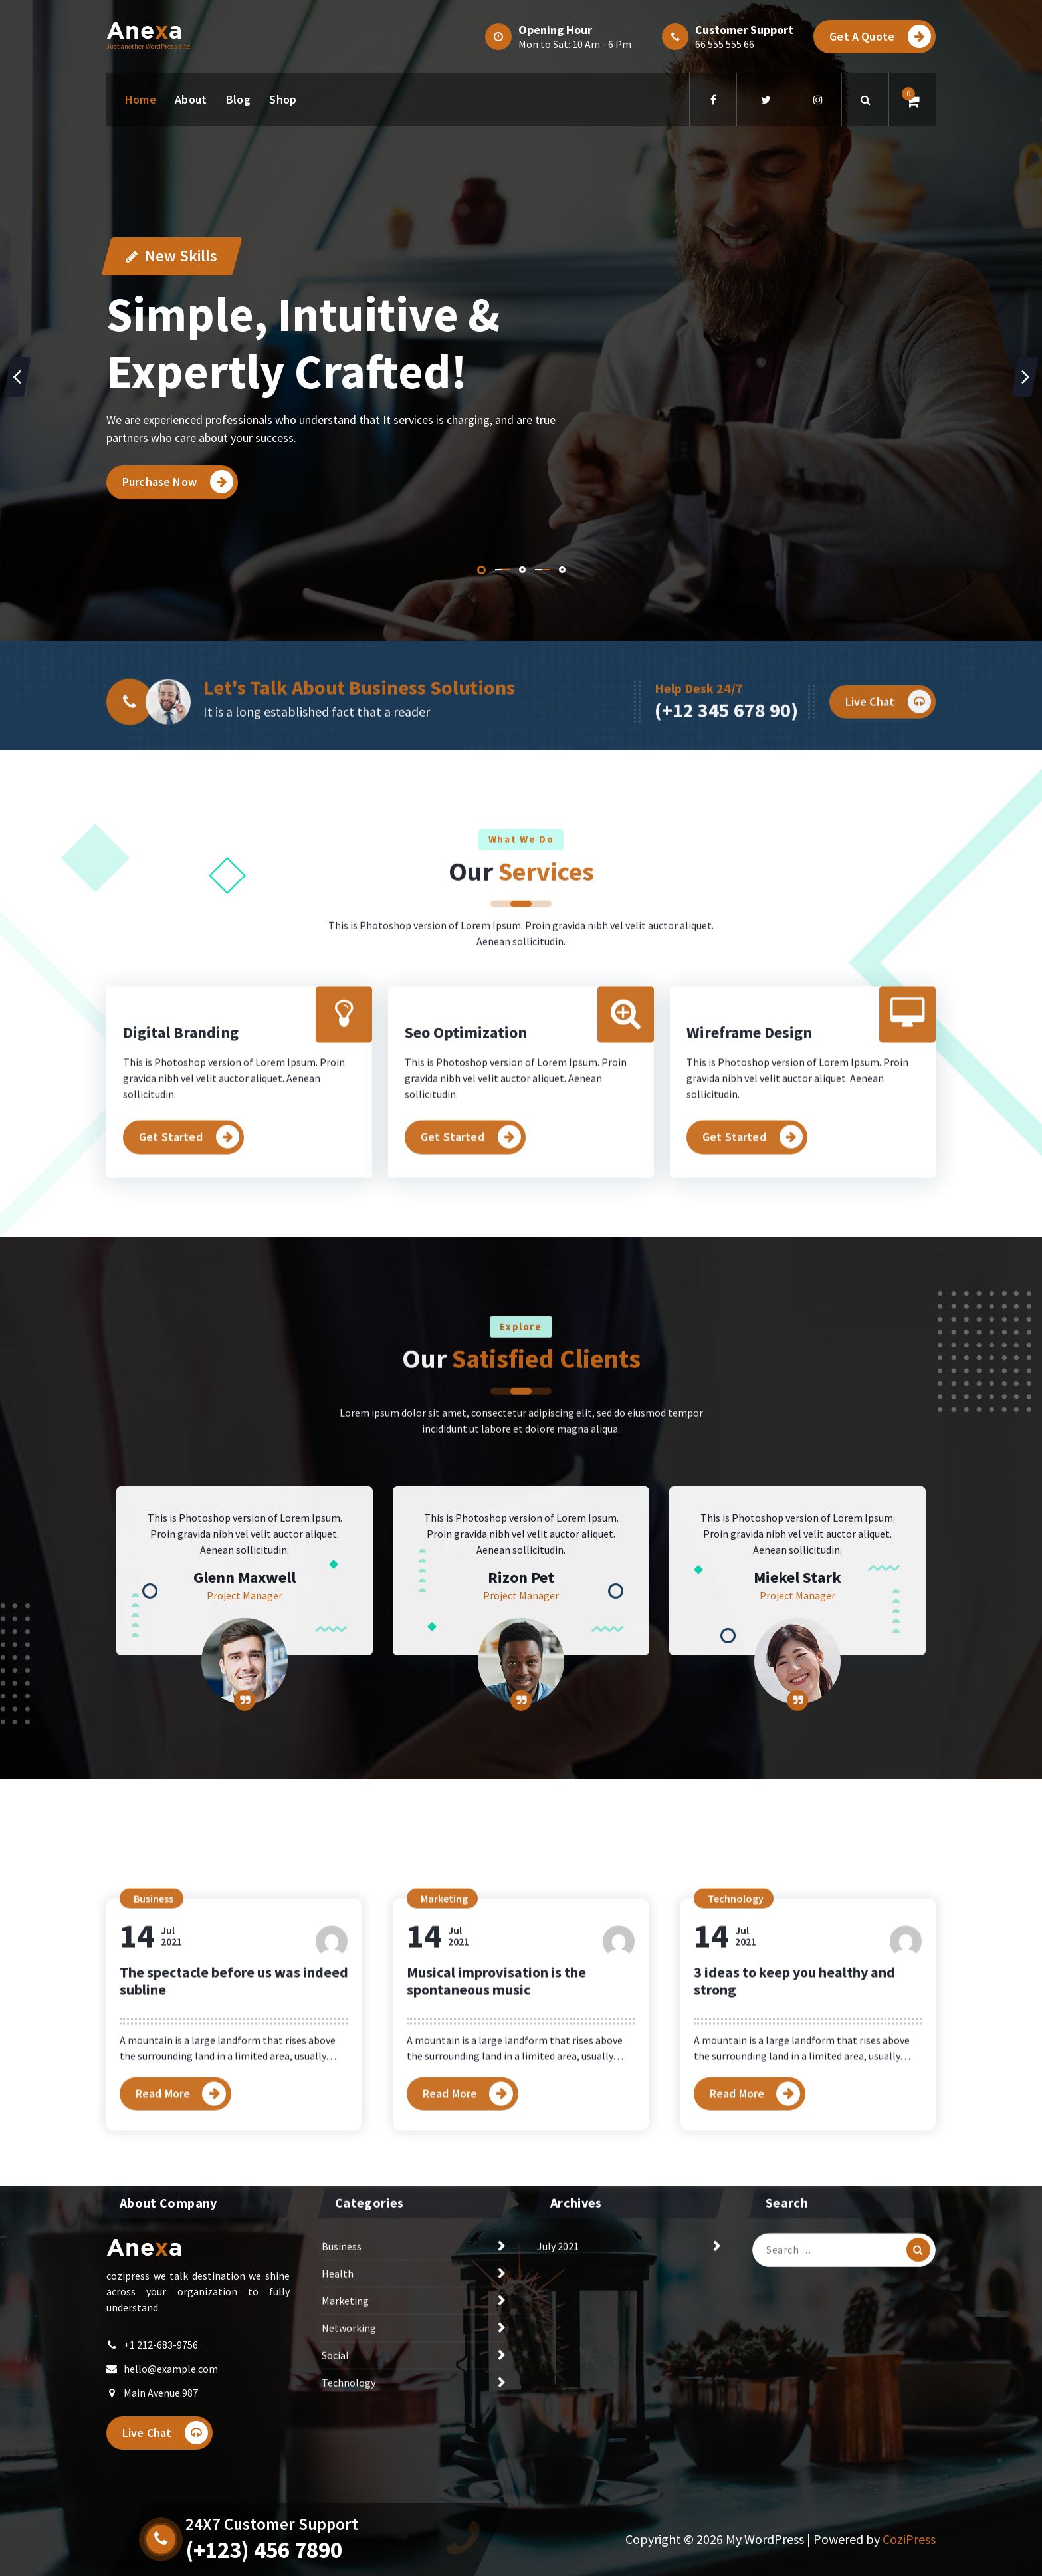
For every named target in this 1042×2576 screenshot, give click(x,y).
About (191, 99)
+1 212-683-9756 (161, 2400)
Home (140, 99)
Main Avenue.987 (161, 2448)
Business (153, 2098)
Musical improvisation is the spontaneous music (496, 2180)
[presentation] (17, 377)
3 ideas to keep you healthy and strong (794, 2180)
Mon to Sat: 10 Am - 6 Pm (574, 44)
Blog (238, 99)
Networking (349, 2384)
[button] (481, 570)
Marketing (444, 2098)
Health (338, 2329)
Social (335, 2411)
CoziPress (909, 2539)
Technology (736, 2098)
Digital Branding (181, 1189)
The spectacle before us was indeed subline (234, 2180)
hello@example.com (171, 2424)
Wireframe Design (749, 1189)
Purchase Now (177, 481)
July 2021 (558, 2302)
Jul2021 (151, 2136)
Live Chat (165, 2488)
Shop (282, 99)
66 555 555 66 (724, 44)
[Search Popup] (865, 99)
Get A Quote (880, 36)
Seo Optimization (466, 1189)
